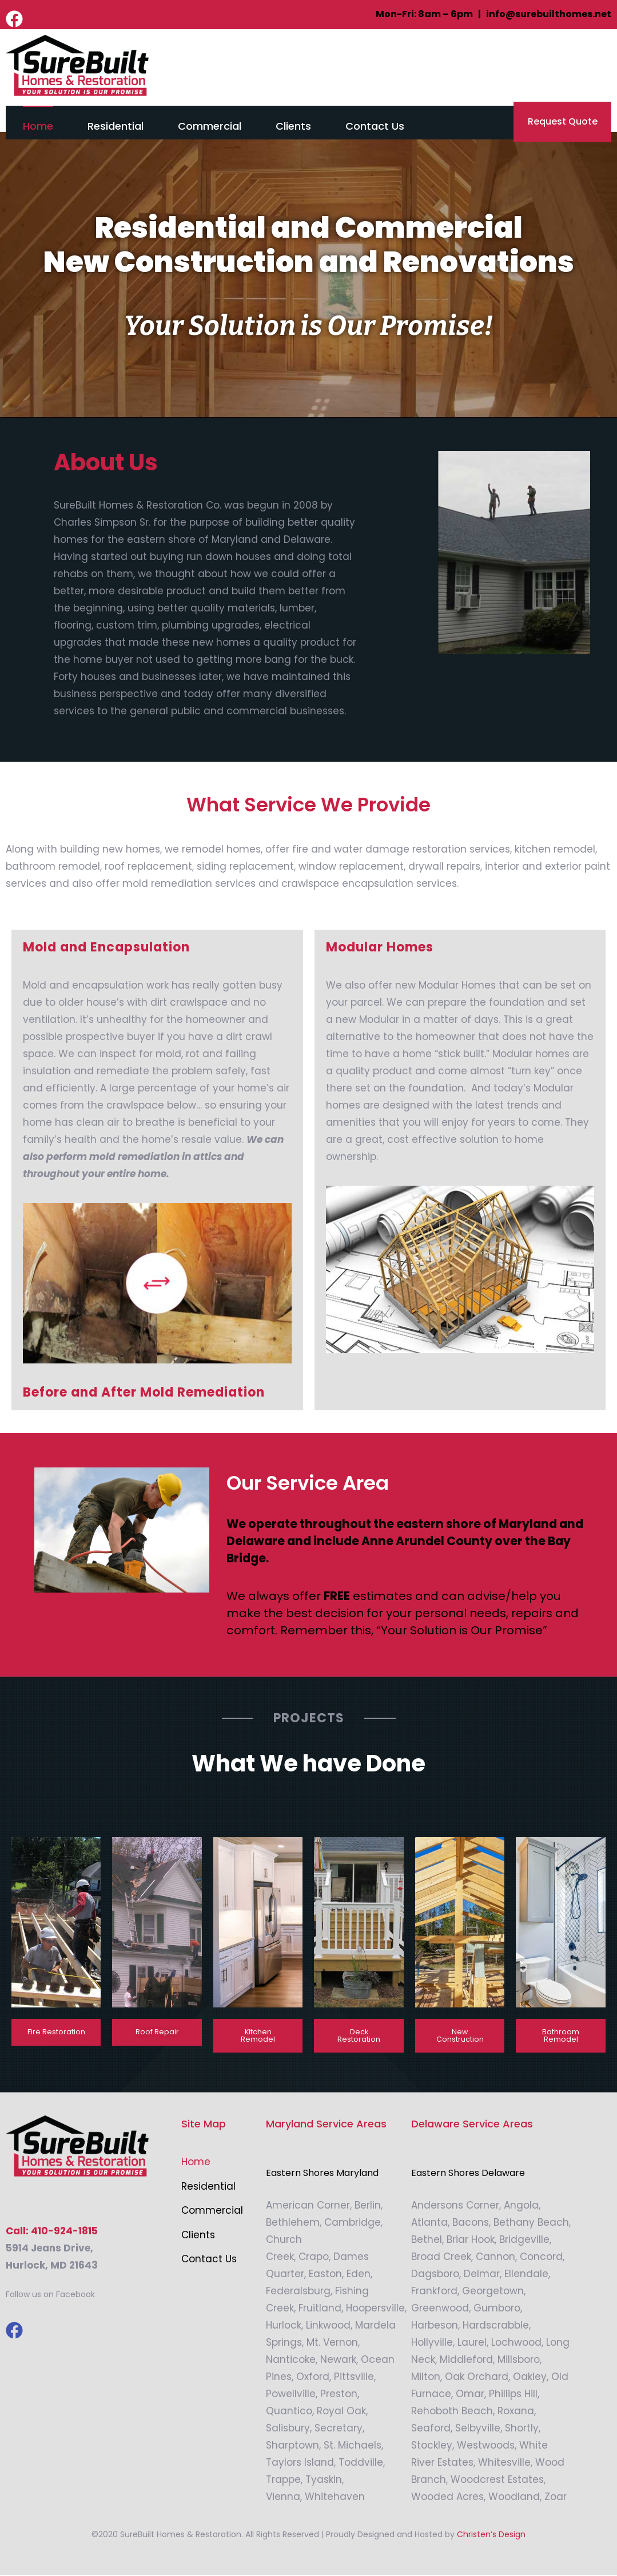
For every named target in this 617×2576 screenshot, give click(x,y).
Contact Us (374, 126)
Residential (115, 126)
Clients (293, 126)
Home (38, 126)
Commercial (209, 126)
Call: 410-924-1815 (52, 2232)
